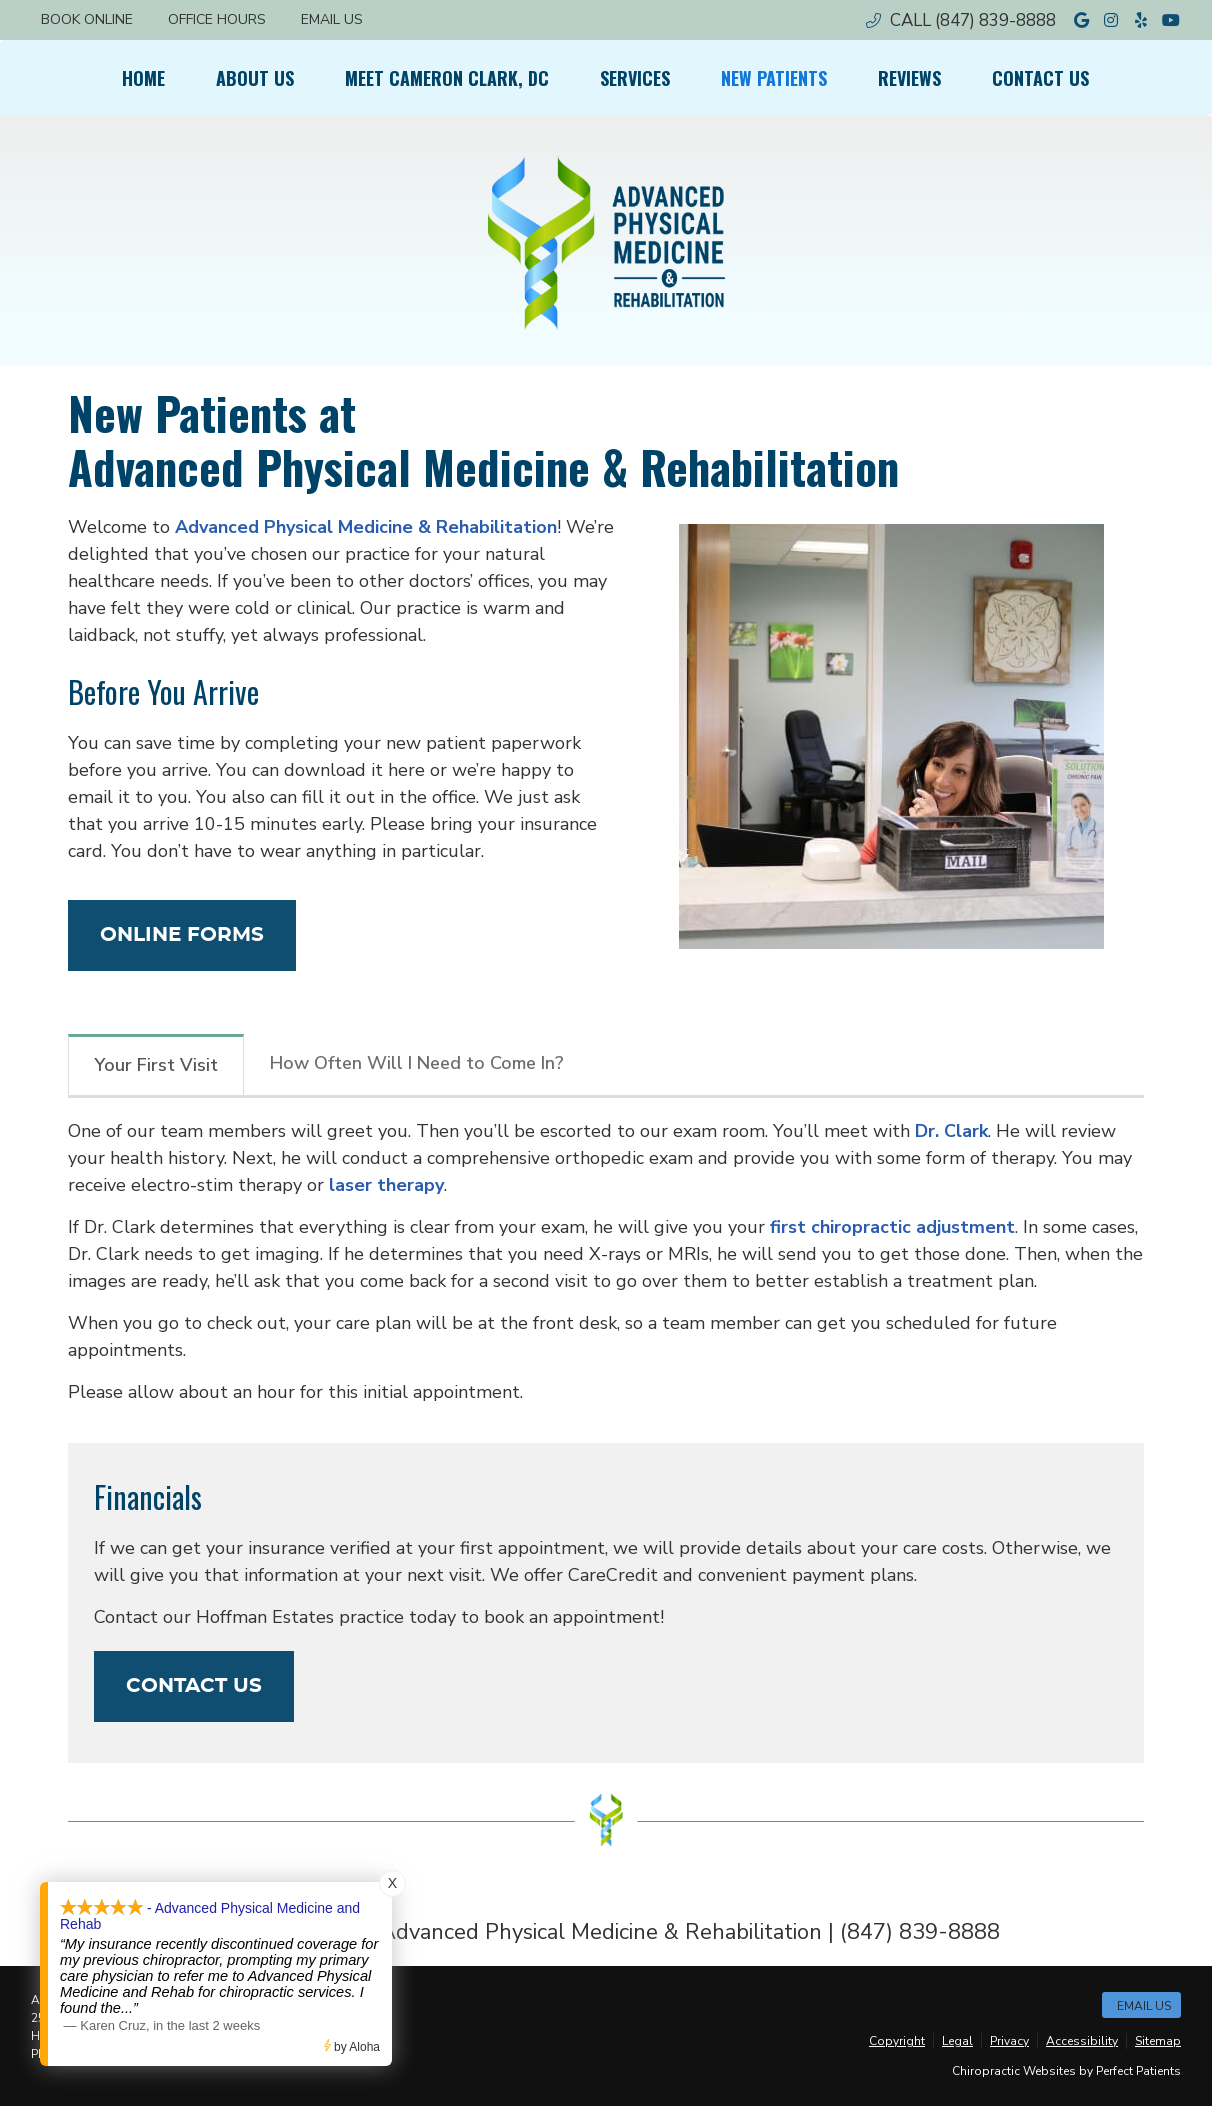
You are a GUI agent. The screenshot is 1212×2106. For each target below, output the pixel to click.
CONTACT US (194, 1686)
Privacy (1009, 2041)
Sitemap (1158, 2041)
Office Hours (217, 19)
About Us (255, 78)
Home (143, 78)
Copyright (897, 2041)
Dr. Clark (951, 1131)
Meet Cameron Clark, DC (447, 78)
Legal (957, 2041)
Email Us (332, 19)
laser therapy (386, 1185)
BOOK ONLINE (87, 19)
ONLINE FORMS (182, 935)
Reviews (909, 78)
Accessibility (1082, 2041)
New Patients (774, 78)
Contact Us (1040, 78)
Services (635, 78)
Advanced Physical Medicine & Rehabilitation (366, 527)
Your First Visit (156, 1065)
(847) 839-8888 (995, 20)
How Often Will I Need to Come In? (417, 1063)
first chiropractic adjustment (892, 1227)
